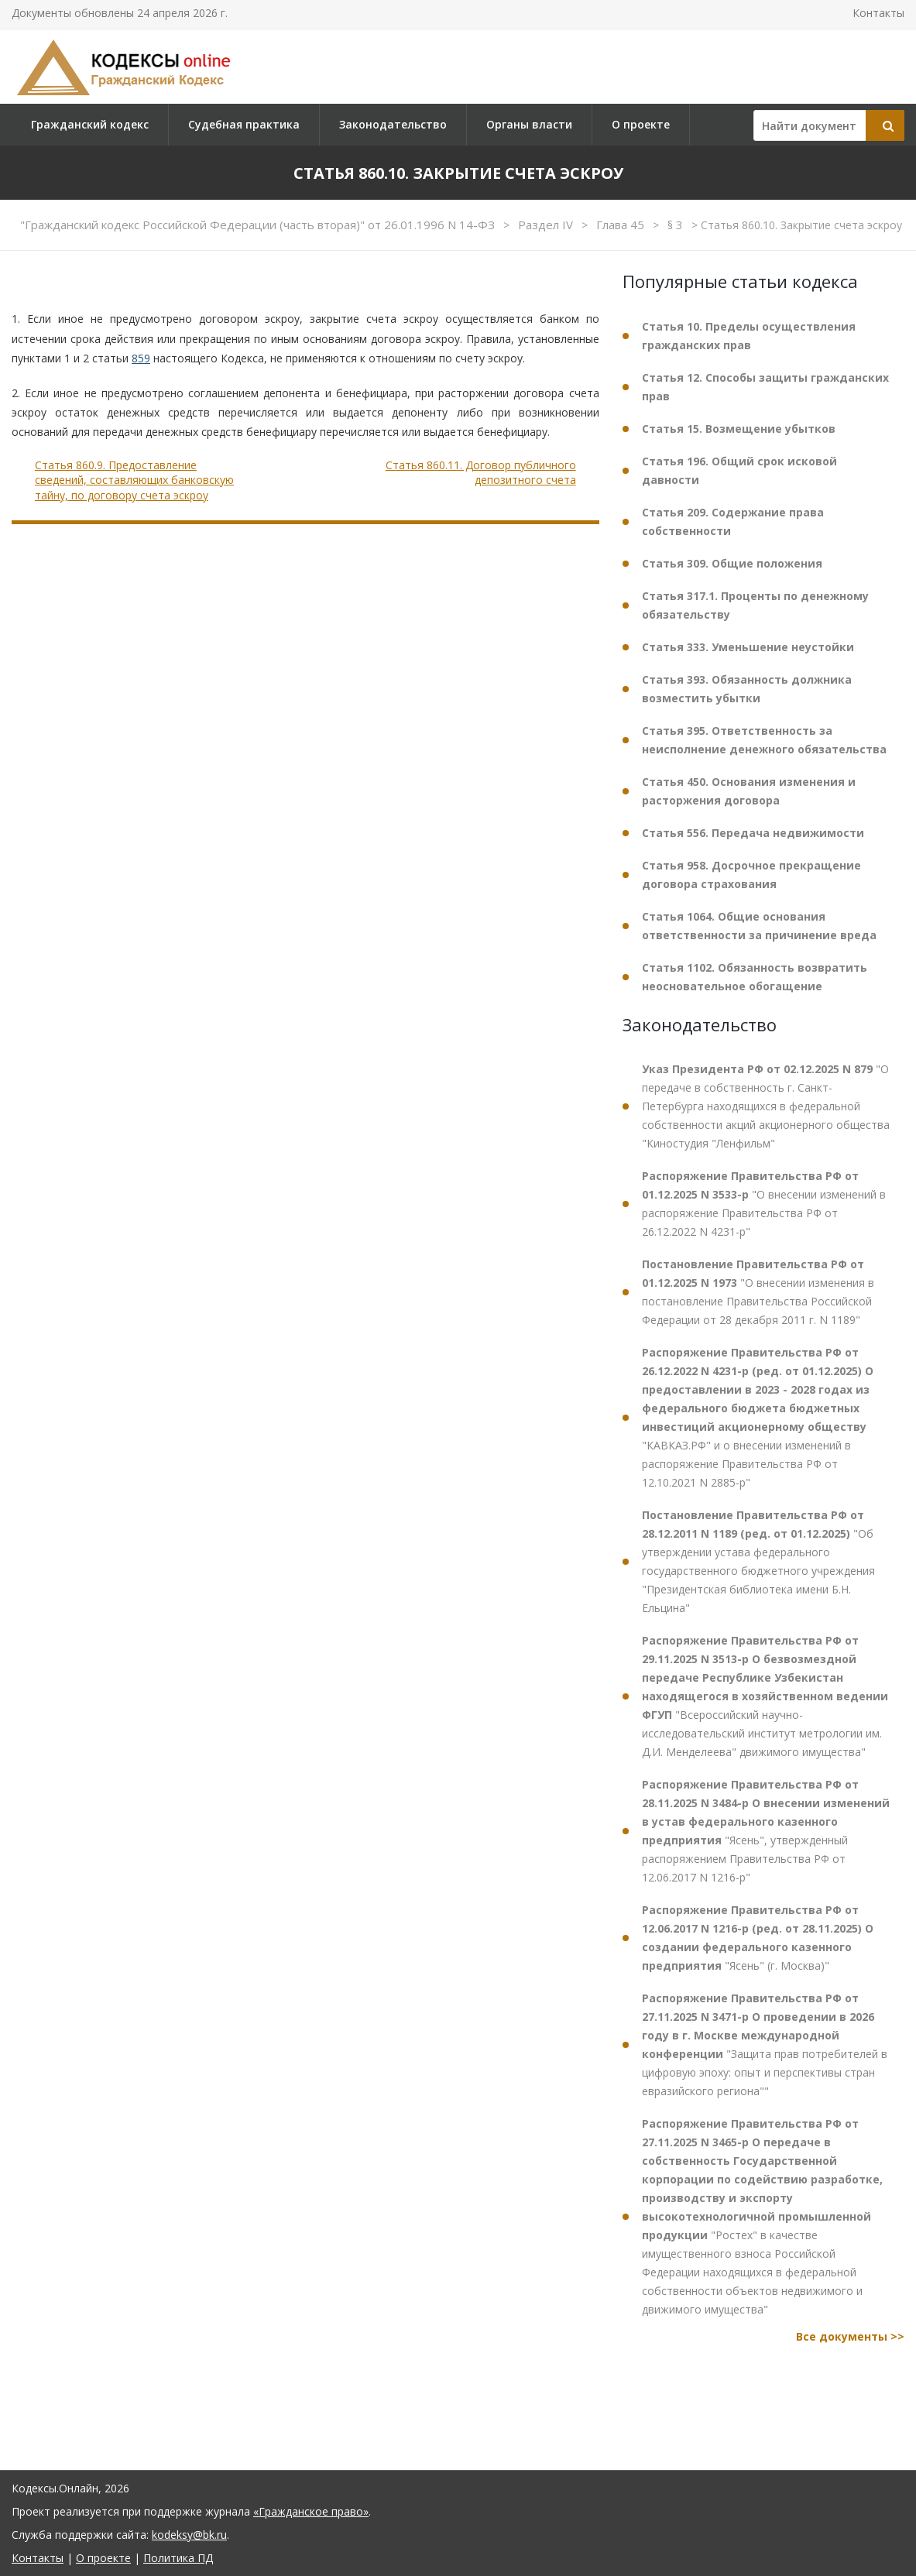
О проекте (641, 124)
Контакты (878, 12)
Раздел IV (547, 224)
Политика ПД (178, 2557)
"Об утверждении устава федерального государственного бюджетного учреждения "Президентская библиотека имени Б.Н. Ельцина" (758, 1561)
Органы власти (529, 124)
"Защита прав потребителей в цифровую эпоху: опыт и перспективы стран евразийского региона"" (764, 2044)
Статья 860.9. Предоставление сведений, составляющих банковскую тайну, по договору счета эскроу (134, 480)
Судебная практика (244, 124)
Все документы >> (850, 2336)
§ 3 (676, 224)
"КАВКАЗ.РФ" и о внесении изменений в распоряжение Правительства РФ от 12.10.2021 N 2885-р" (757, 1417)
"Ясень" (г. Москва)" (757, 1937)
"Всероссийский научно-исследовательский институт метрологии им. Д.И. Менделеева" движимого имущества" (765, 1696)
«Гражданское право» (311, 2511)
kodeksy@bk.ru (189, 2534)
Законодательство (393, 124)
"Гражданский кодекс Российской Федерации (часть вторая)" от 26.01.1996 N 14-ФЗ (259, 224)
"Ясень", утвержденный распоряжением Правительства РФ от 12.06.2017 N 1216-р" (766, 1831)
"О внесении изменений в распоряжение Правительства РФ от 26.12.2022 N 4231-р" (764, 1203)
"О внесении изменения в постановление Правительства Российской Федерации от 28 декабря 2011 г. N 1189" (758, 1292)
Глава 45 (621, 224)
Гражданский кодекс (90, 124)
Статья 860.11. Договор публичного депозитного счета (481, 473)
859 (141, 358)
